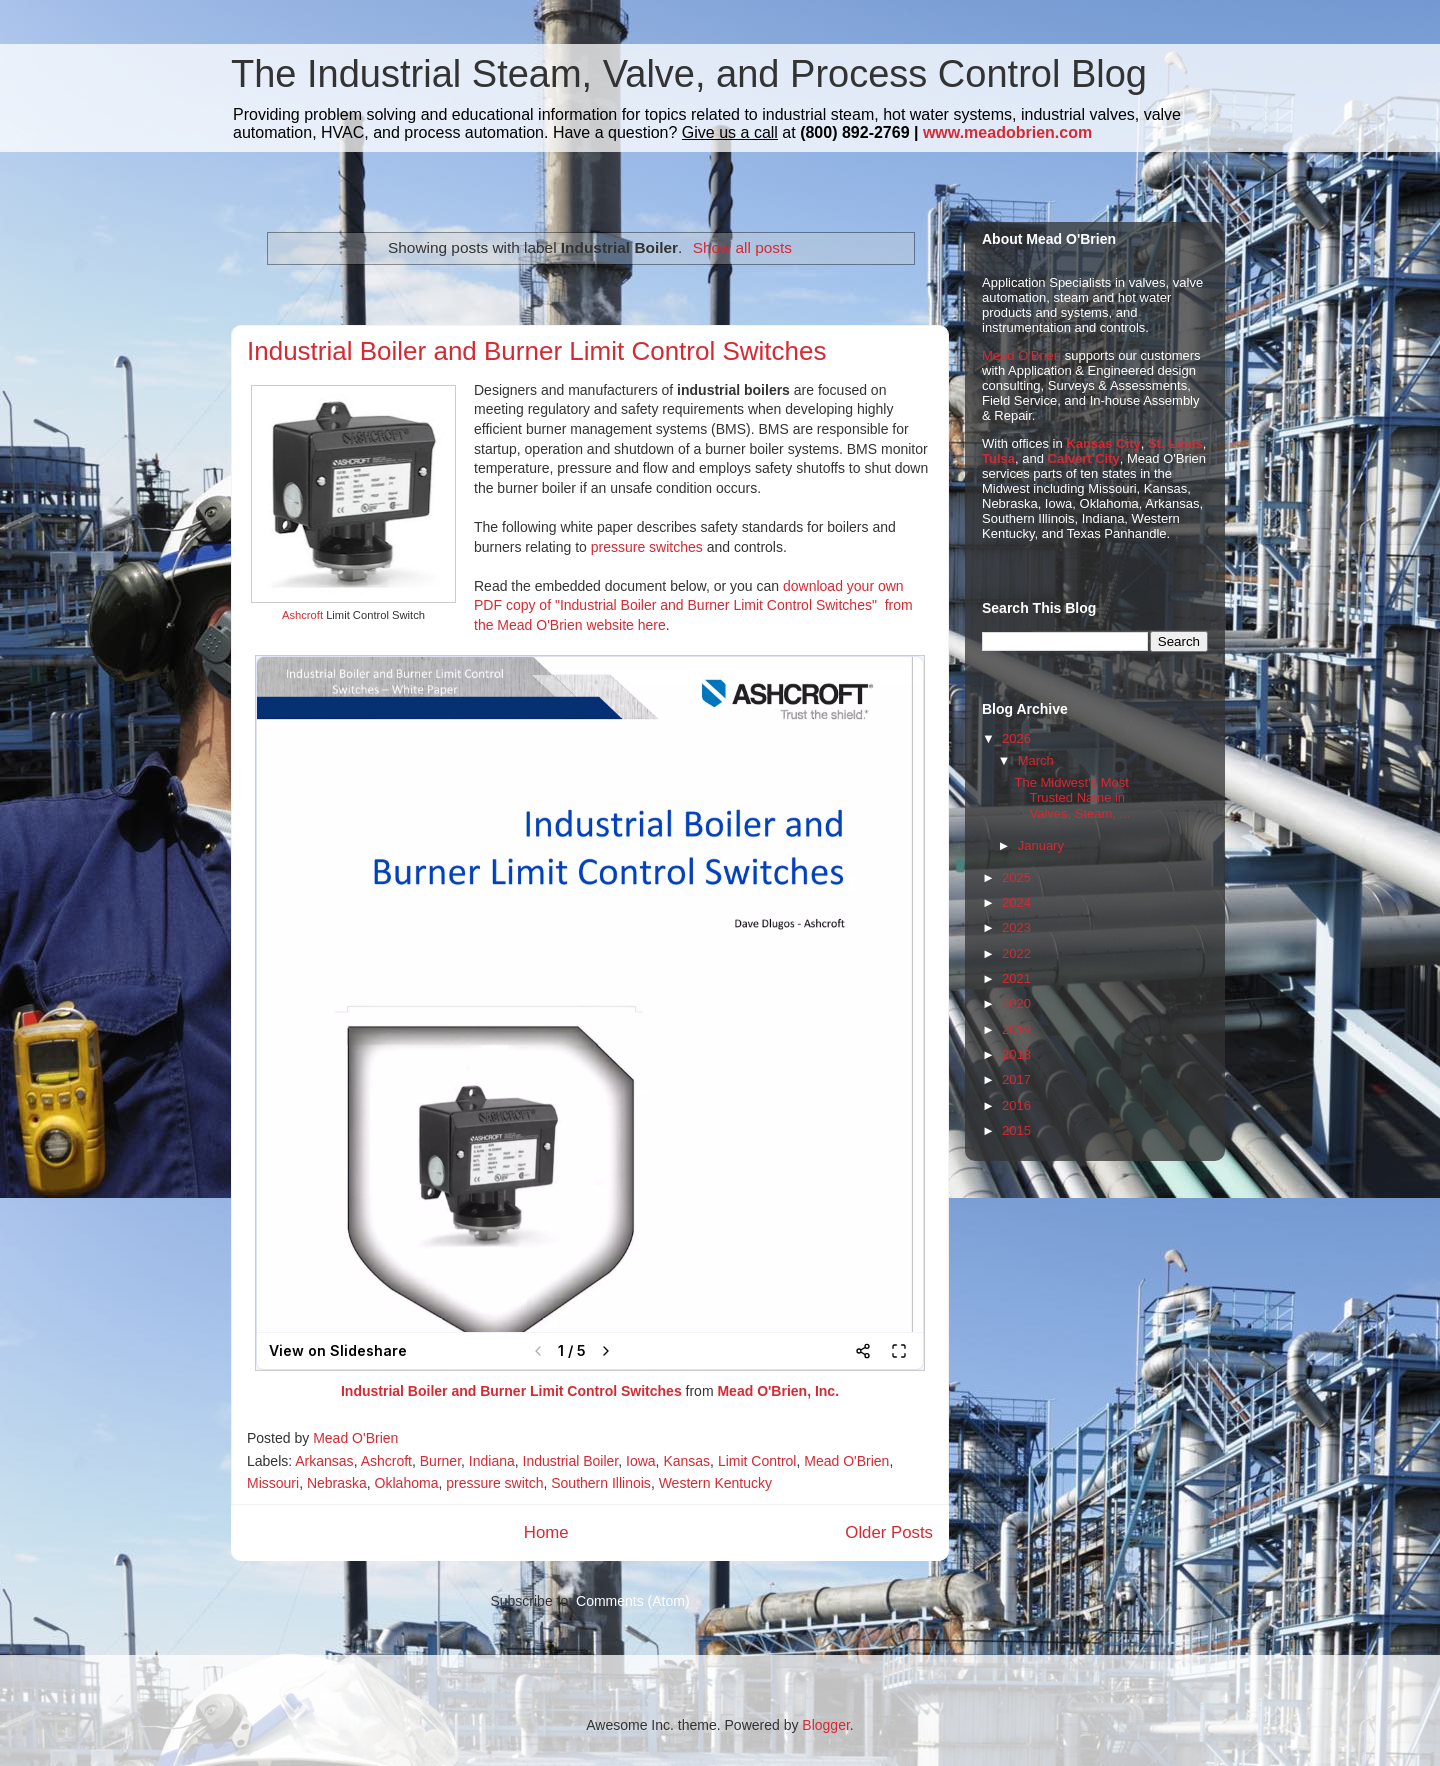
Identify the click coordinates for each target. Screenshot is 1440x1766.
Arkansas (324, 1461)
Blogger (825, 1725)
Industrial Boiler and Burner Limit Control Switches (536, 351)
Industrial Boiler (571, 1461)
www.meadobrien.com (1007, 132)
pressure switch (494, 1483)
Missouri (273, 1483)
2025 (1016, 877)
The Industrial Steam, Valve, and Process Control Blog (689, 74)
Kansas (686, 1461)
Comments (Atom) (633, 1601)
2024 (1016, 902)
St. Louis (1175, 443)
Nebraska (337, 1483)
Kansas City (1103, 443)
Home (546, 1532)
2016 (1016, 1105)
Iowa (641, 1461)
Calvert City (1084, 458)
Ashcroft (302, 615)
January (1041, 845)
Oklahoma (407, 1483)
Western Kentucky (715, 1483)
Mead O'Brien (846, 1461)
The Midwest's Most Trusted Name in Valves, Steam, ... (1072, 798)
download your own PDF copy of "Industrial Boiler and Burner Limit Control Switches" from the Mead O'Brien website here (693, 605)
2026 (1016, 738)
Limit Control (757, 1461)
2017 (1016, 1079)
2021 (1016, 978)
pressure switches (647, 547)
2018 (1016, 1054)
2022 (1016, 953)
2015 (1016, 1130)
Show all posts (742, 247)
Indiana (492, 1461)
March (1036, 760)
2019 (1016, 1029)
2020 (1016, 1003)
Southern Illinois (601, 1483)
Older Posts (889, 1532)
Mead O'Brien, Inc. (778, 1391)
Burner (440, 1461)
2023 (1016, 927)
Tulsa (998, 458)
